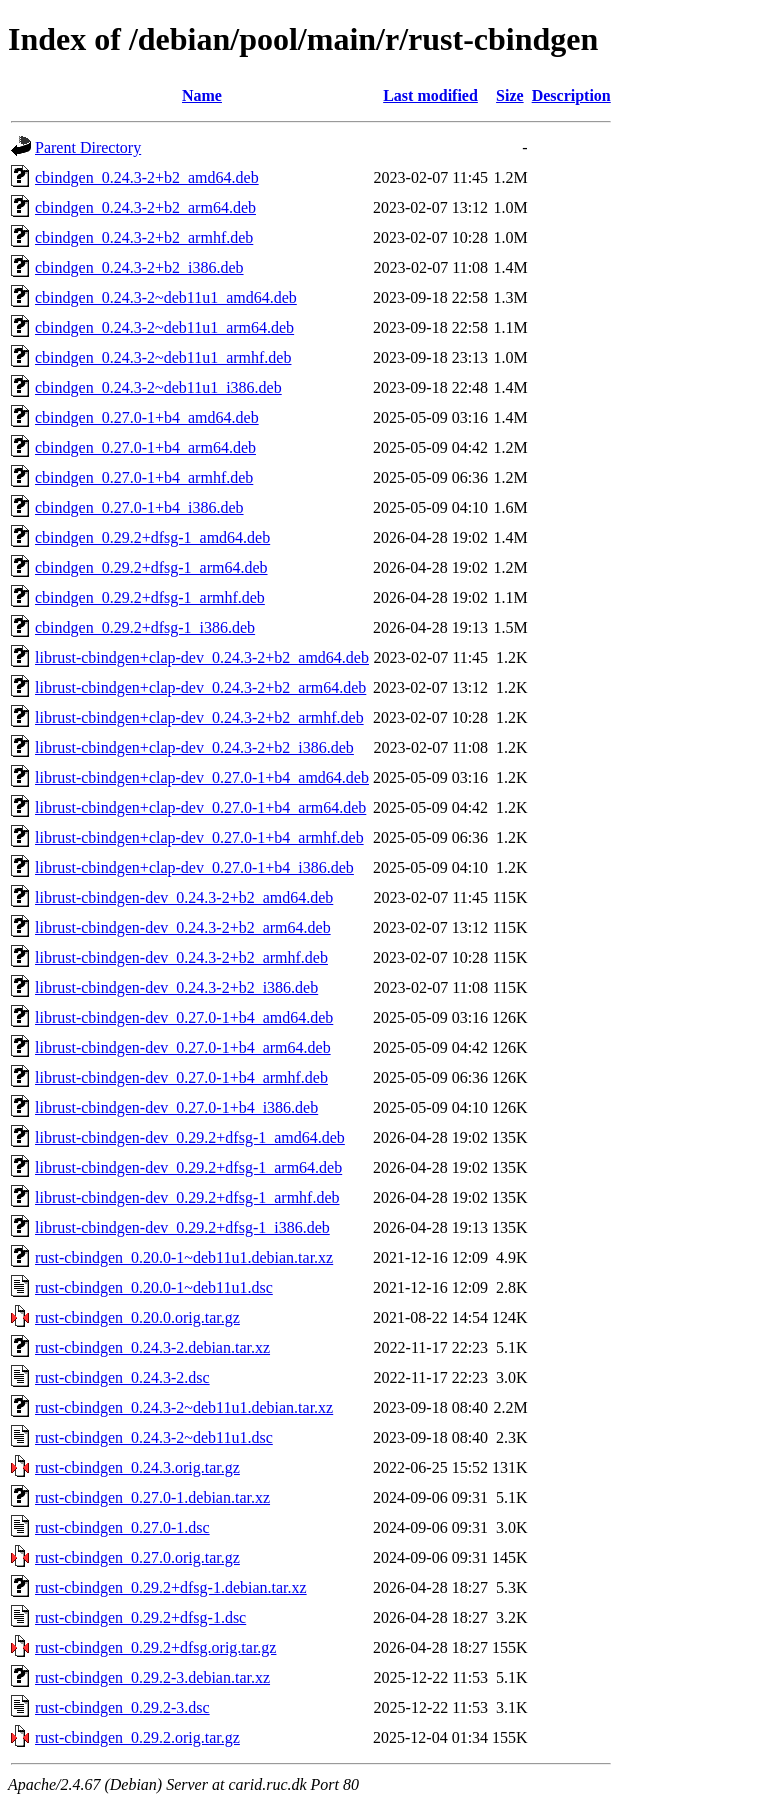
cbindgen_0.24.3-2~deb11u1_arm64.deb (164, 327)
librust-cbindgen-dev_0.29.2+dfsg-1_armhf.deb (187, 1197)
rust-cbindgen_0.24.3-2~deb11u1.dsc (154, 1437)
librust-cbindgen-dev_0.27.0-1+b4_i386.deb (176, 1107)
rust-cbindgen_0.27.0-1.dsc (122, 1527)
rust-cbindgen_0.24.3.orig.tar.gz (137, 1467)
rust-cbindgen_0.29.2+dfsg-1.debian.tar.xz (171, 1587)
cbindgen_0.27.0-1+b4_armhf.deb (144, 477)
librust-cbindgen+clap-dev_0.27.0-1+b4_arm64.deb (200, 807)
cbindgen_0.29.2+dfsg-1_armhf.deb (150, 597)
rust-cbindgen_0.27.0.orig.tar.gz (137, 1557)
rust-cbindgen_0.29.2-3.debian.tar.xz (152, 1677)
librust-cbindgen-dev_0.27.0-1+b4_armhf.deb (181, 1077)
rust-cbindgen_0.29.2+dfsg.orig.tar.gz (155, 1647)
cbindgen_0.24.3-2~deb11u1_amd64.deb (166, 297)
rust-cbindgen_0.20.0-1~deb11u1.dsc (154, 1287)
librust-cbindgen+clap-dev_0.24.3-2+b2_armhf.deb (199, 717)
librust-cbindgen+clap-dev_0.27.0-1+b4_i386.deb (194, 867)
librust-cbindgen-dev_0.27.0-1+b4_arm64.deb (183, 1047)
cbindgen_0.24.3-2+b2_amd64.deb (147, 177)
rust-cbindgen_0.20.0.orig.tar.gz (137, 1317)
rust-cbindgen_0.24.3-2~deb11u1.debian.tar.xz (184, 1407)
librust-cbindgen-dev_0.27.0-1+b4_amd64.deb (184, 1017)
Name (202, 95)
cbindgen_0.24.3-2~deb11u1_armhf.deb (163, 357)
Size (510, 95)
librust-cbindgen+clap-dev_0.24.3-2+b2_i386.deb (194, 747)
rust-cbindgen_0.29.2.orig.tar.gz (137, 1737)
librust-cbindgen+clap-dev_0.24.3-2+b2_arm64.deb (200, 687)
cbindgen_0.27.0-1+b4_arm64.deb (145, 447)
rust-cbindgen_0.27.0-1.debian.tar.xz (152, 1497)
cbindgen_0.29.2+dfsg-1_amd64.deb (152, 537)
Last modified (430, 95)
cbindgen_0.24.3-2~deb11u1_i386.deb (158, 387)
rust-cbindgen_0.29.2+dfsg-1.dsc (140, 1617)
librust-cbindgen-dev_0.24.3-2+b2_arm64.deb (183, 927)
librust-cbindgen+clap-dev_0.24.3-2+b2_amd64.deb (202, 657)
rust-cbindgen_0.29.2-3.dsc (122, 1707)
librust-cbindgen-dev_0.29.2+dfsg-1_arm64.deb (188, 1167)
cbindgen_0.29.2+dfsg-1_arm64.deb (151, 567)
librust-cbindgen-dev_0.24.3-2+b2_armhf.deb (181, 957)
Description (571, 95)
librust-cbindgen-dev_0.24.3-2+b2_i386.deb (176, 987)
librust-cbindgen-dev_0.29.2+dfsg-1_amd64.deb (190, 1137)
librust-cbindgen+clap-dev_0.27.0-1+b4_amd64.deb (202, 777)
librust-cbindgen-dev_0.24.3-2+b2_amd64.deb (184, 897)
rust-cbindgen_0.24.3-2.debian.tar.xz (152, 1347)
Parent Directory (88, 147)
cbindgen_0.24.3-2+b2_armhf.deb (144, 237)
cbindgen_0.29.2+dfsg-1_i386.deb (145, 627)
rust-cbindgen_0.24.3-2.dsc (122, 1377)
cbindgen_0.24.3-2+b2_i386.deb (139, 267)
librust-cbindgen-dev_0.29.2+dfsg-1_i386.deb (182, 1227)
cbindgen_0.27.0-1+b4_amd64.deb (147, 417)
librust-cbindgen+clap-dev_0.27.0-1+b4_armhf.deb (199, 837)
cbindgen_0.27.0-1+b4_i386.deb (139, 507)
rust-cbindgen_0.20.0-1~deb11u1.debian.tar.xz (184, 1257)
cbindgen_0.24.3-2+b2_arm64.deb (145, 207)
